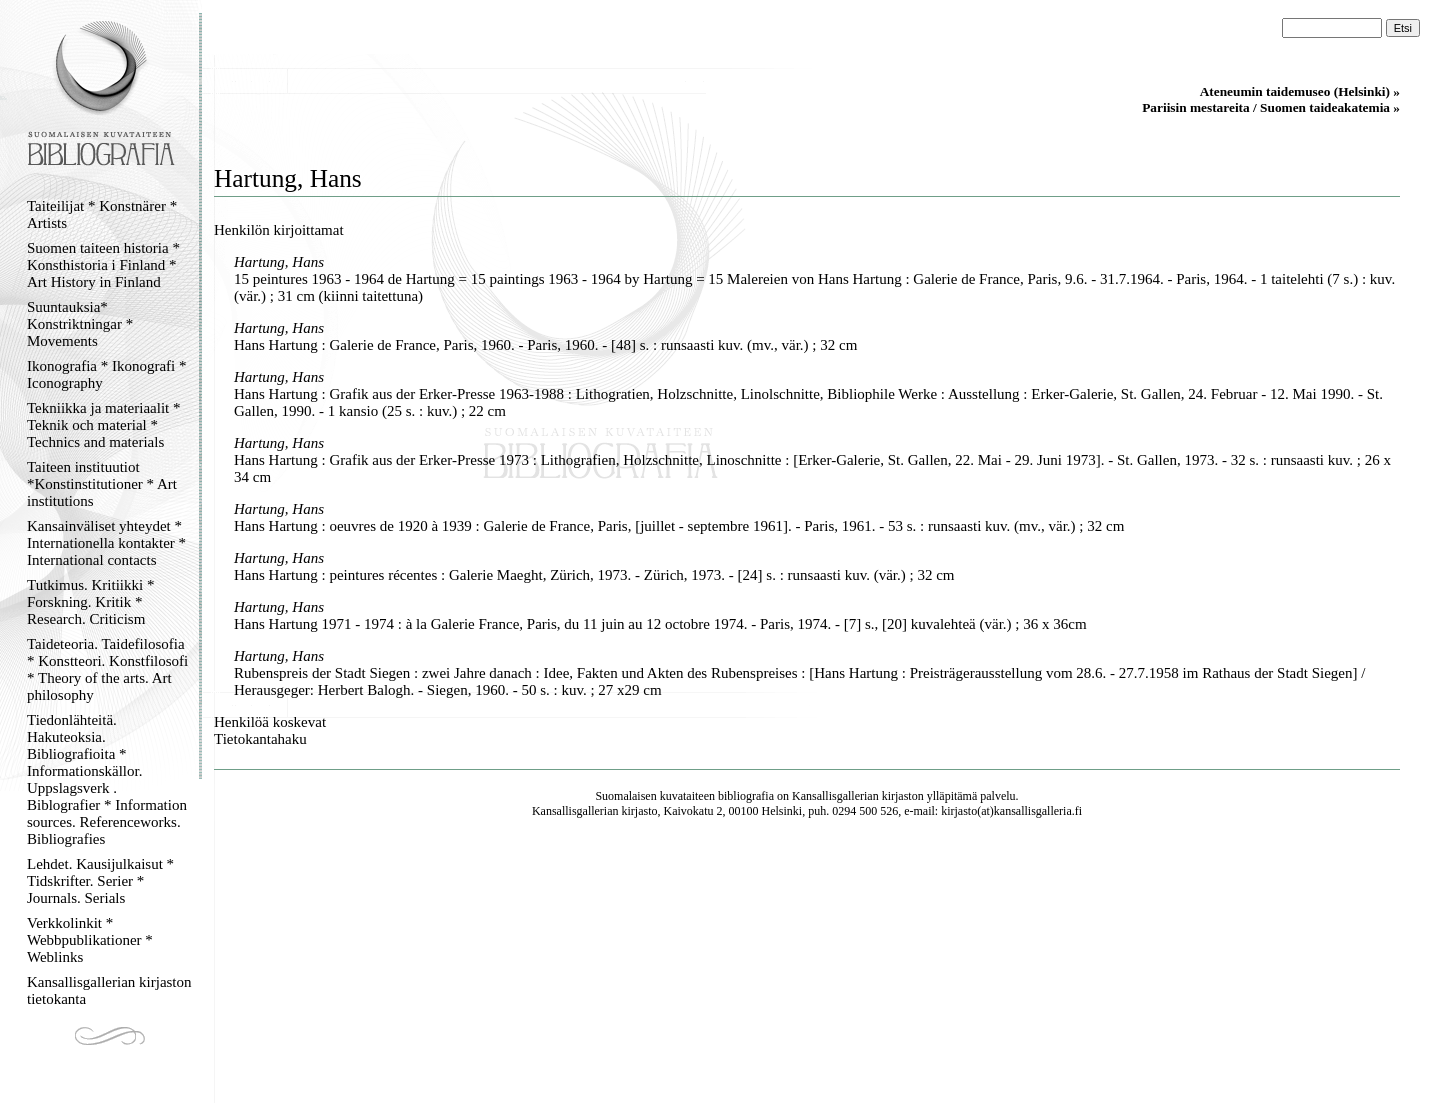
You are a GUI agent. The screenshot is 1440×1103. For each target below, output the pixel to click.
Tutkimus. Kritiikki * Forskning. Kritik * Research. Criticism (90, 602)
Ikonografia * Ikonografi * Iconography (107, 374)
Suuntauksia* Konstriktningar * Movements (80, 324)
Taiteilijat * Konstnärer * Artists (102, 214)
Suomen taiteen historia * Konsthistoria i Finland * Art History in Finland (103, 265)
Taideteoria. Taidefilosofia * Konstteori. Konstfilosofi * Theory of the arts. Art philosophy (107, 669)
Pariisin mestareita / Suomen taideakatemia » (1271, 107)
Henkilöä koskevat (270, 722)
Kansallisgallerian (835, 796)
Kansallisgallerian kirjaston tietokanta (109, 990)
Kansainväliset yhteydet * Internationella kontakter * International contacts (106, 543)
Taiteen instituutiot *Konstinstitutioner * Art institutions (102, 484)
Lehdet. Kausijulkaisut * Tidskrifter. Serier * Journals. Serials (100, 881)
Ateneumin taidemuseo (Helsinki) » (1300, 91)
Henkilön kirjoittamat (279, 230)
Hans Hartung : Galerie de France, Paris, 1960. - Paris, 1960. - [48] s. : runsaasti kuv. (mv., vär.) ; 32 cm (545, 345)
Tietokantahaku (260, 739)
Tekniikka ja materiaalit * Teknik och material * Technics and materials (103, 425)
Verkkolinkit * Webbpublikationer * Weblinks (90, 940)
